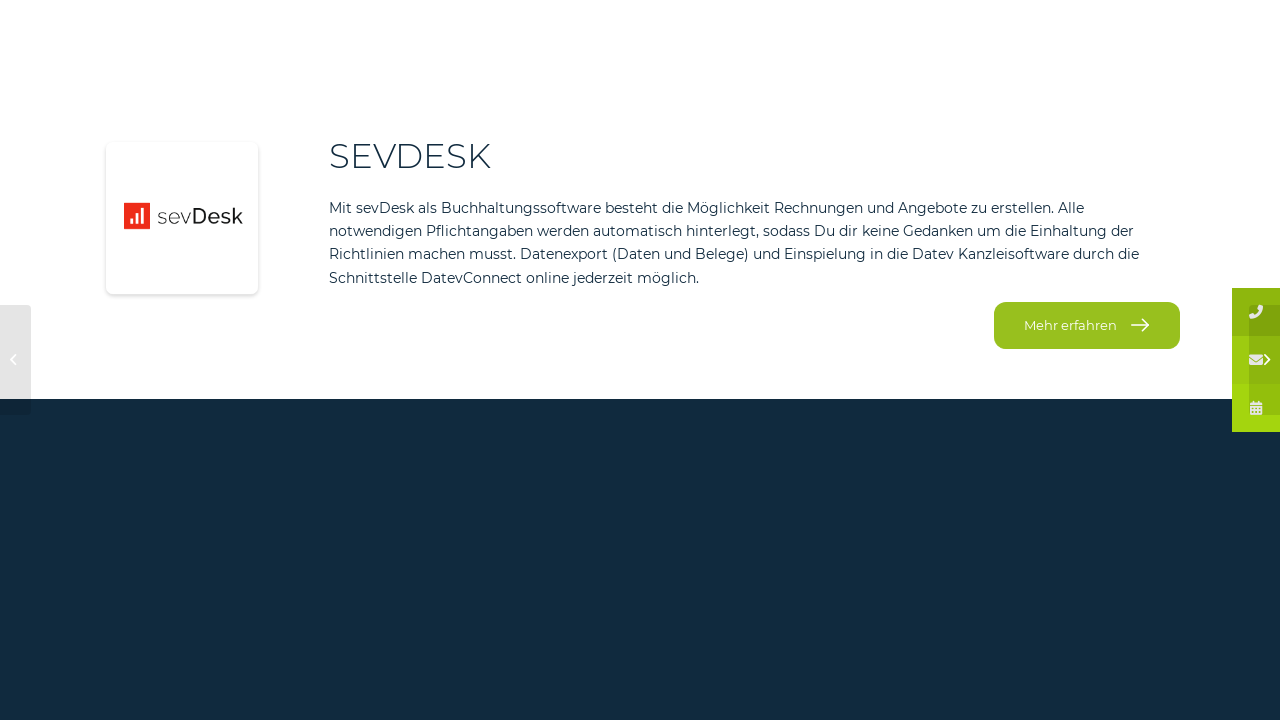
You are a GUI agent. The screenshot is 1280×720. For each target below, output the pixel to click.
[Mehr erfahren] (1087, 325)
